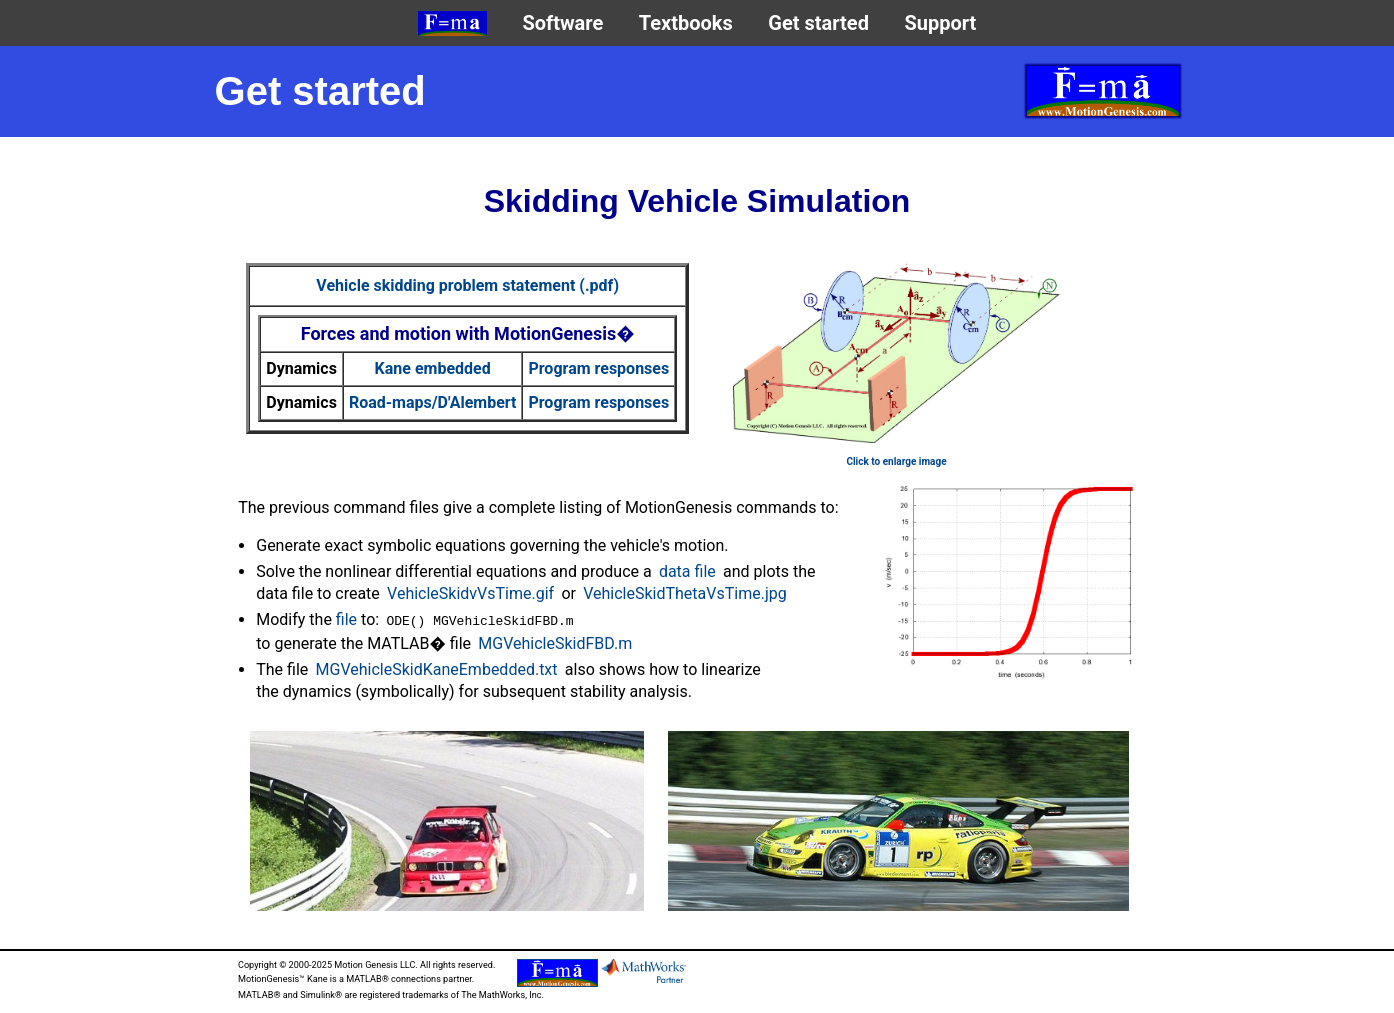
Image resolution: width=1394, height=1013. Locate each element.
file (346, 619)
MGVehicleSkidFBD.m (555, 643)
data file (687, 571)
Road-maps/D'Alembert (433, 402)
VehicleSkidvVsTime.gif (470, 593)
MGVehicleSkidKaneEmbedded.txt (437, 669)
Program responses (598, 368)
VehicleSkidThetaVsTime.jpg (685, 593)
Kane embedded (433, 368)
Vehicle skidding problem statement (467, 285)
